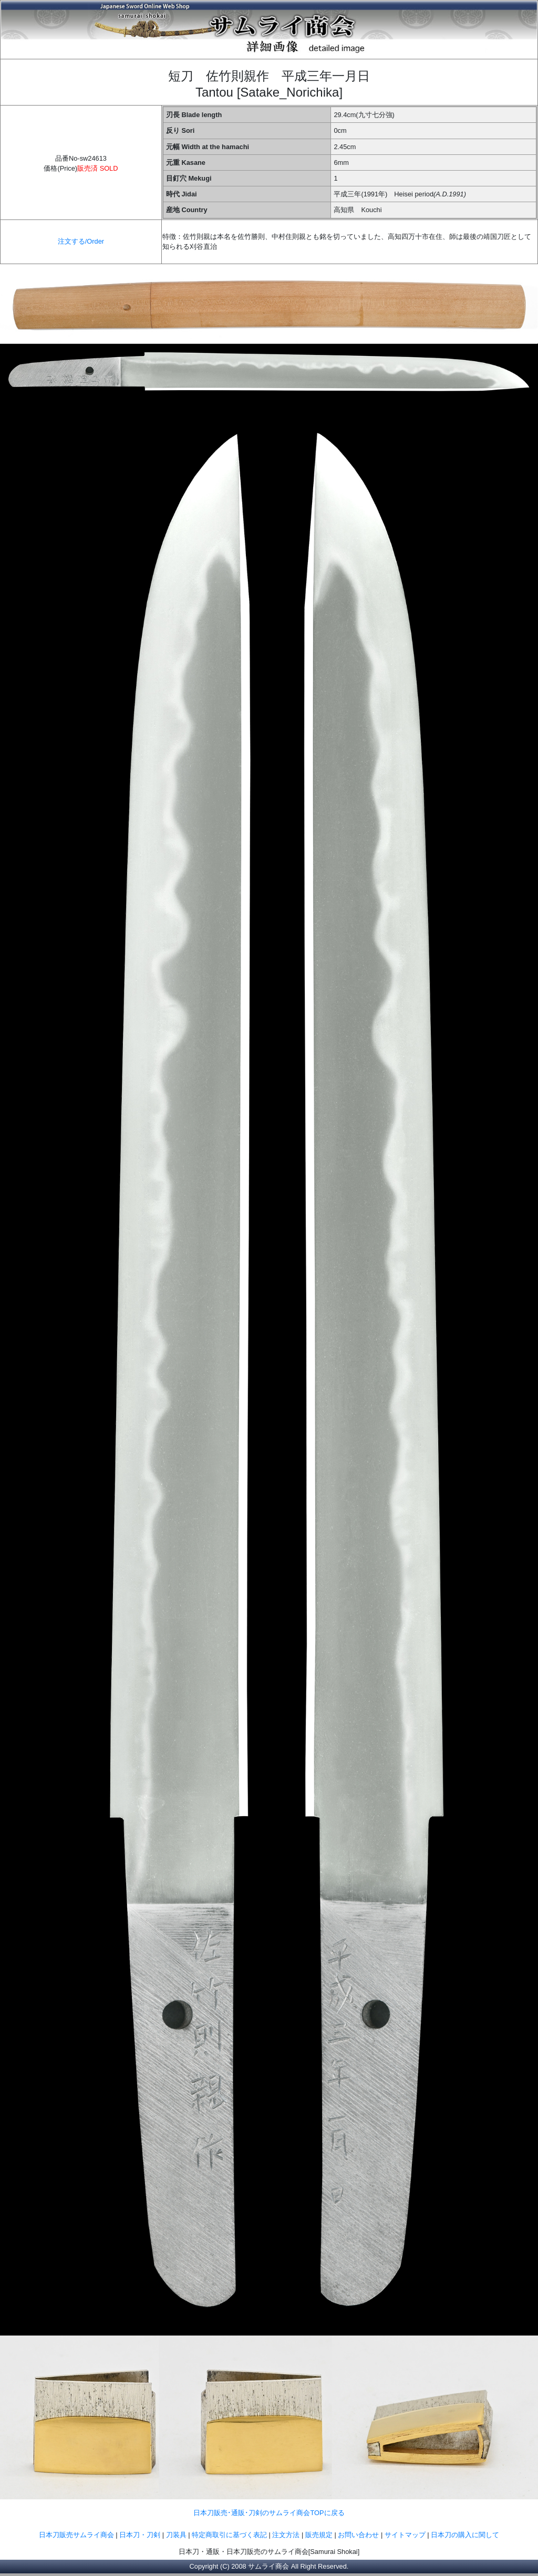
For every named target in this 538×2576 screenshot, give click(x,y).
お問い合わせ (358, 2535)
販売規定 (320, 2535)
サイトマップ (405, 2535)
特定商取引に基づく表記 (229, 2535)
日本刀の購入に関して (465, 2535)
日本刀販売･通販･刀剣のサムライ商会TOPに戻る (268, 2513)
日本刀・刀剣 (139, 2535)
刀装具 (176, 2535)
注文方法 (285, 2535)
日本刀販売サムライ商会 (76, 2535)
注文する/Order (81, 241)
